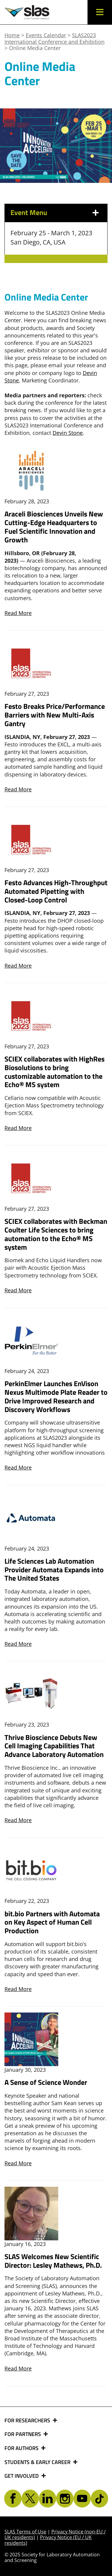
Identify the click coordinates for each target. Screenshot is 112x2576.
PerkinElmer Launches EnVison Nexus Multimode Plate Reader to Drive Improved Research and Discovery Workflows (56, 1396)
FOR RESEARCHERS (27, 2420)
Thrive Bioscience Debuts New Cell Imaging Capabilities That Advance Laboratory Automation (54, 1746)
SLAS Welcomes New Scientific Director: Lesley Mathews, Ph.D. (53, 2260)
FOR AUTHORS (22, 2448)
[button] (100, 12)
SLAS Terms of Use (25, 2531)
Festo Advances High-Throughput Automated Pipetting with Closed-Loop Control (56, 891)
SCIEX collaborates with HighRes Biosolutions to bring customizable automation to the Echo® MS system (54, 1071)
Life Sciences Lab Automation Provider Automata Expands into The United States (54, 1570)
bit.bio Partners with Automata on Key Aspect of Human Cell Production (52, 1922)
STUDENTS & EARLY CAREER (38, 2462)
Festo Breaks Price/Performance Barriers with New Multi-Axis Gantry (54, 715)
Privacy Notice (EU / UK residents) (48, 2540)
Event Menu (28, 212)
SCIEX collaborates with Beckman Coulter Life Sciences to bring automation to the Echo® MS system (55, 1234)
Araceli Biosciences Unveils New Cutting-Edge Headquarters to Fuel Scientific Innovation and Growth (53, 526)
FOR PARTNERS (23, 2434)
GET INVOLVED (22, 2476)
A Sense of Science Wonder (45, 2082)
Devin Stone (68, 432)
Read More (18, 613)
